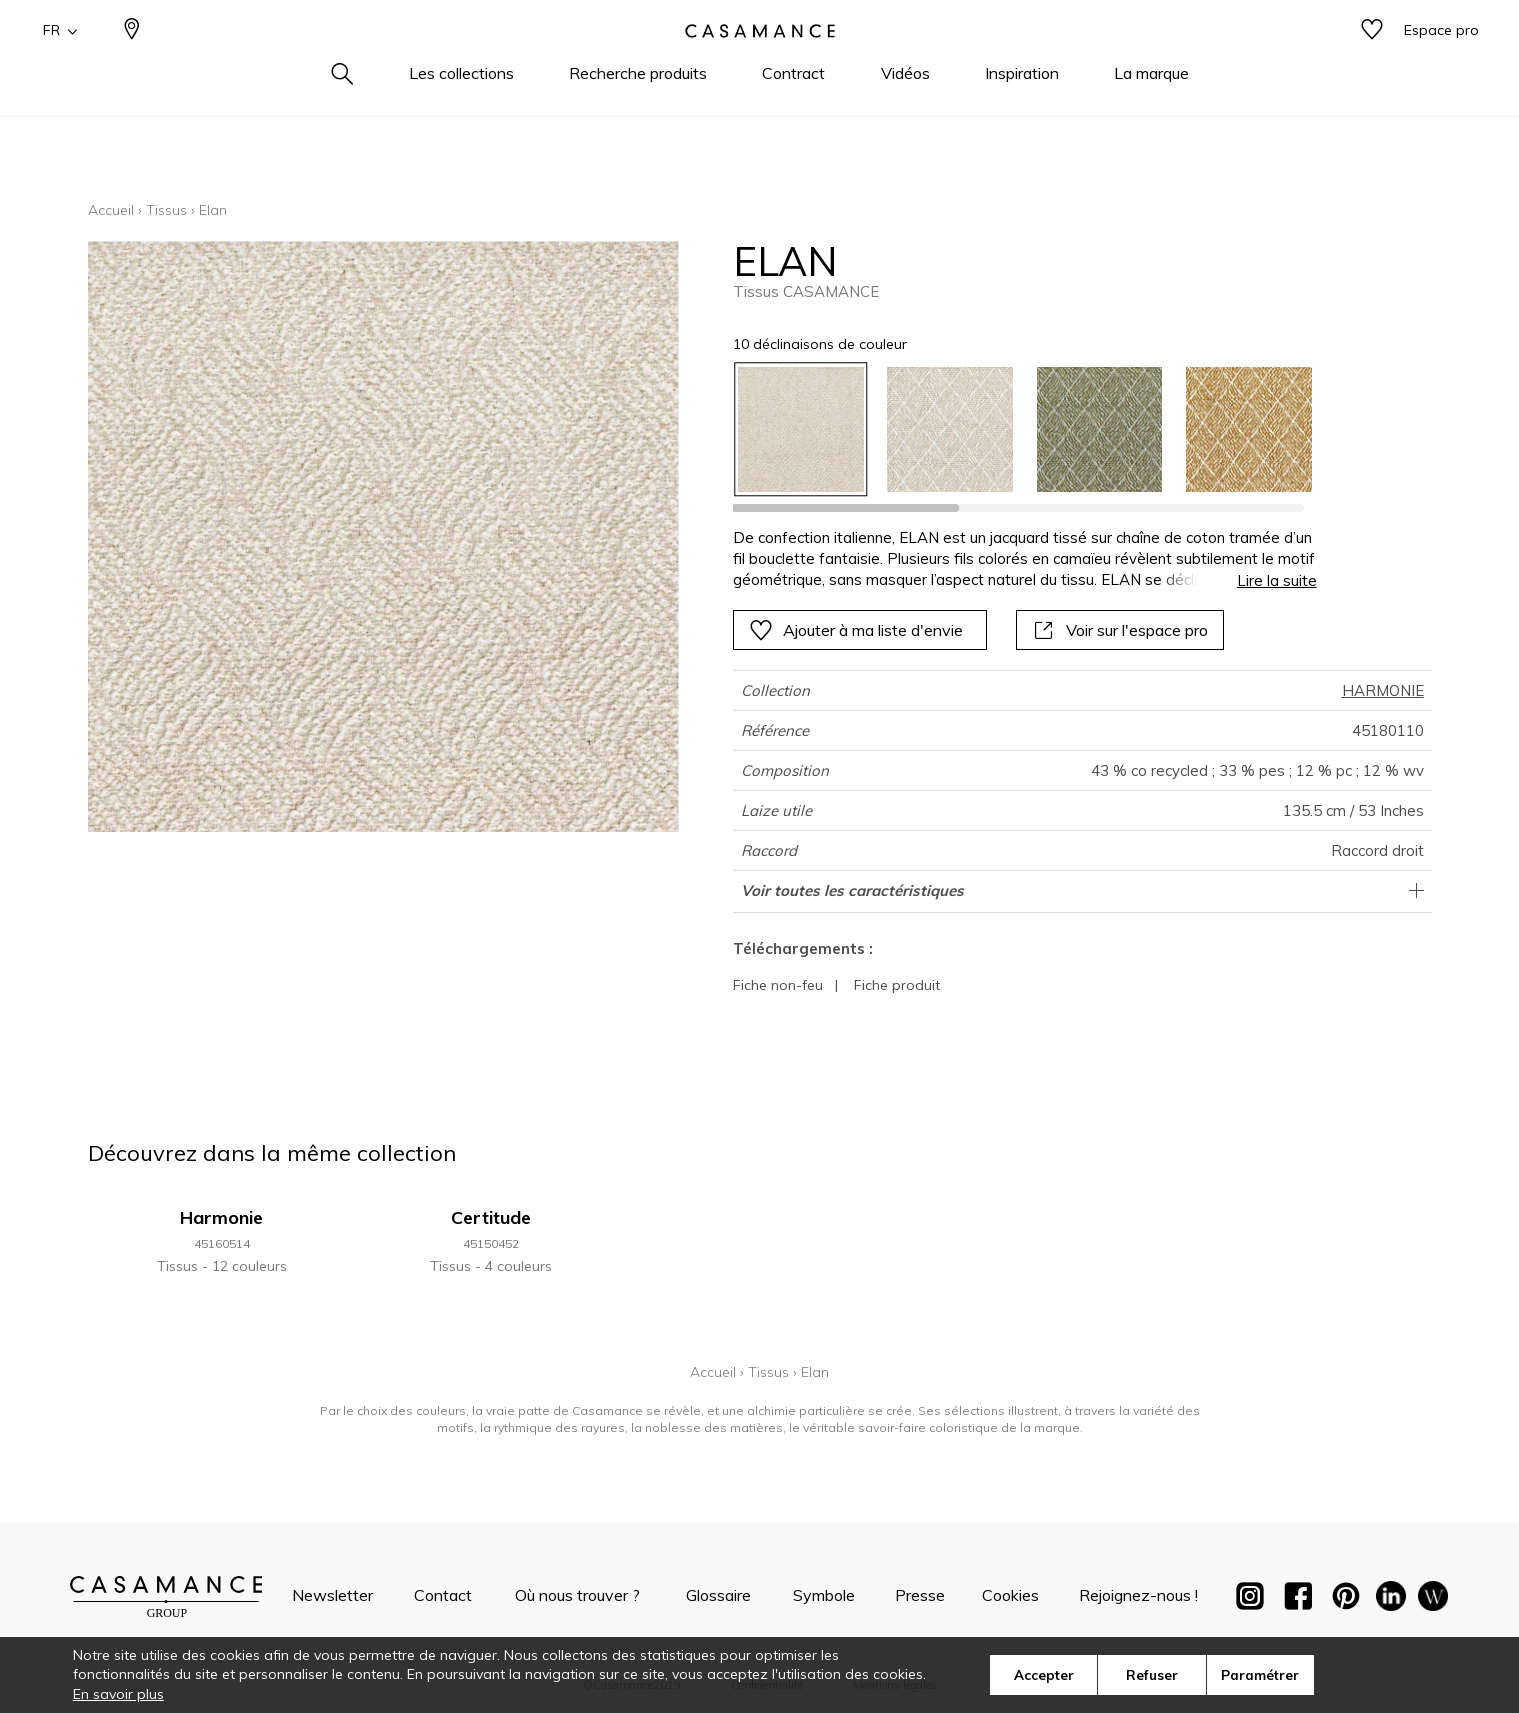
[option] (800, 429)
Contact (443, 1595)
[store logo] (760, 63)
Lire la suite (1277, 580)
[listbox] (1012, 429)
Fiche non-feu (778, 985)
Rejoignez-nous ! (1138, 1595)
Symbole (824, 1595)
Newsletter (332, 1595)
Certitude (491, 1217)
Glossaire (718, 1595)
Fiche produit (897, 985)
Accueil (111, 210)
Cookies (1010, 1595)
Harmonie (221, 1217)
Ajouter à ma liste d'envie (856, 630)
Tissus (166, 210)
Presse (920, 1595)
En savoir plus (118, 1694)
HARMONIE (1383, 690)
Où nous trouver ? (577, 1595)
